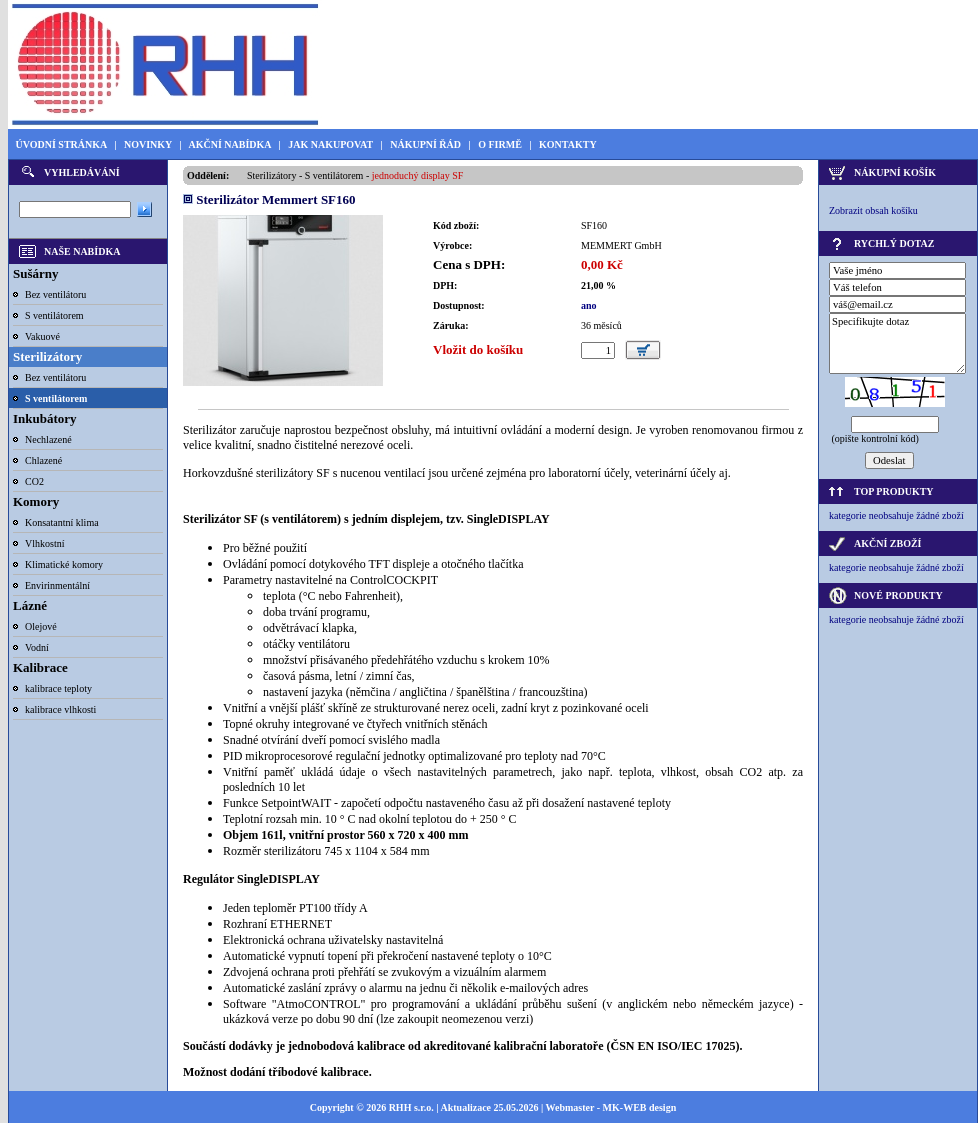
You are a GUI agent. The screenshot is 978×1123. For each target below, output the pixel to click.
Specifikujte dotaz (897, 343)
